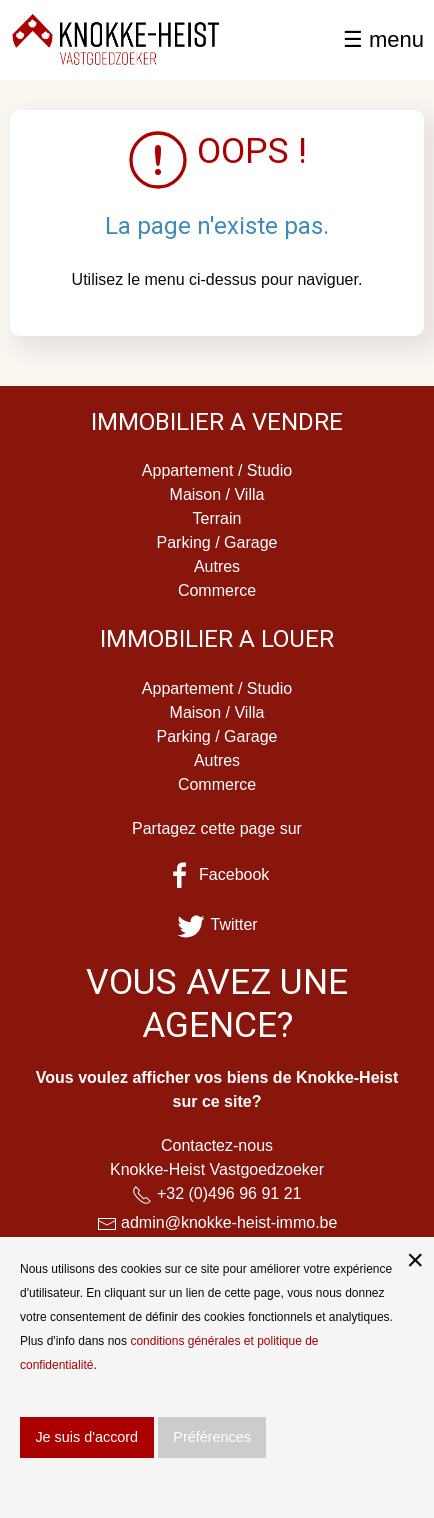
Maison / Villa (217, 494)
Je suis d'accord (86, 1437)
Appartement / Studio (217, 470)
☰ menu (383, 39)
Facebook (217, 874)
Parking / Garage (217, 542)
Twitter (216, 924)
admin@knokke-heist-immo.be (229, 1222)
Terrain (217, 518)
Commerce (217, 590)
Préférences (212, 1437)
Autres (217, 566)
